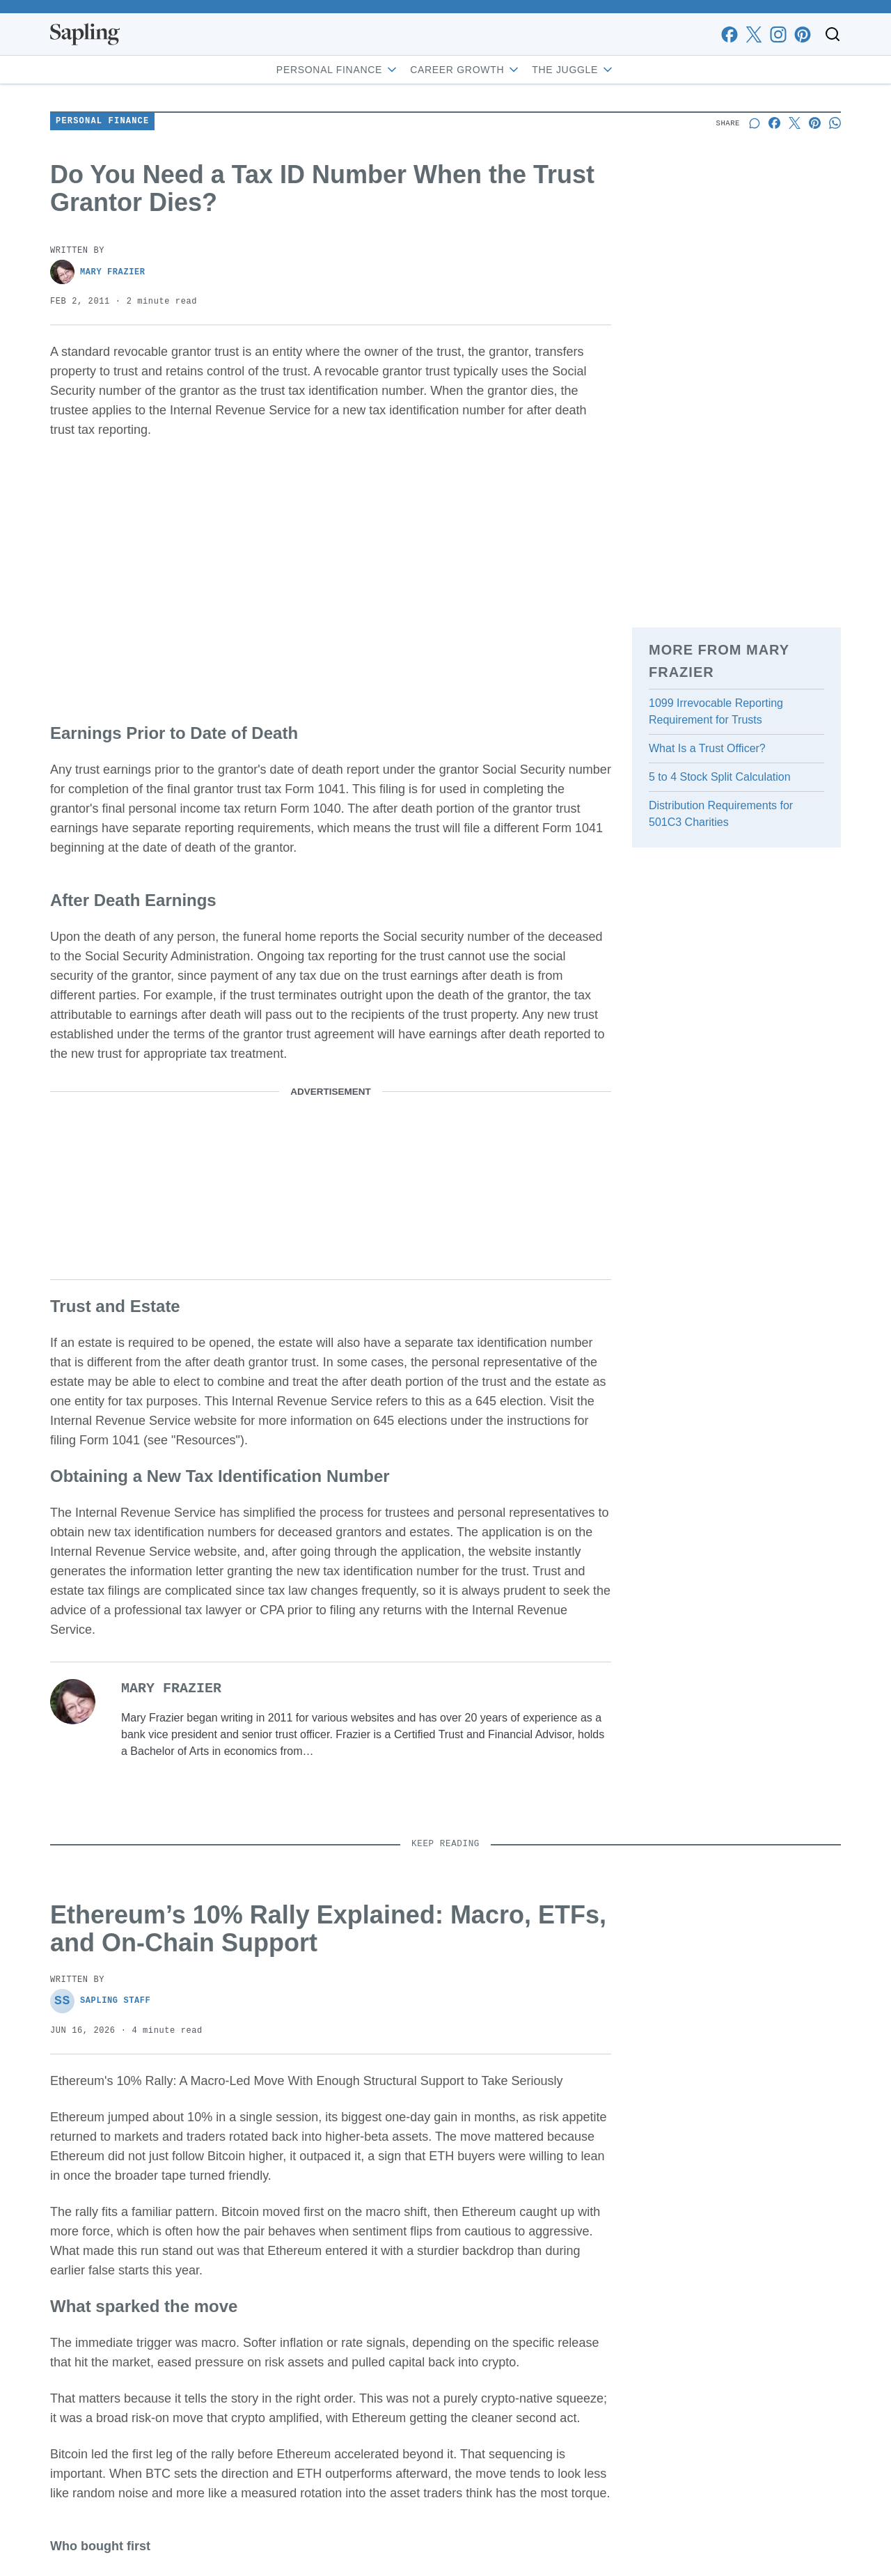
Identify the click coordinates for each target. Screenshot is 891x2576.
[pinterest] (802, 34)
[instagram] (778, 34)
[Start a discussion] (754, 123)
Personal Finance (337, 69)
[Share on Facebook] (774, 123)
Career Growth (465, 69)
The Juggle (573, 69)
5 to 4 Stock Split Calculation (720, 777)
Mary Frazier (97, 272)
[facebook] (729, 34)
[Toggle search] (832, 34)
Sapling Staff (100, 2001)
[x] (754, 34)
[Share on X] (795, 123)
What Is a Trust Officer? (707, 748)
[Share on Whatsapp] (835, 123)
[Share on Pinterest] (815, 123)
